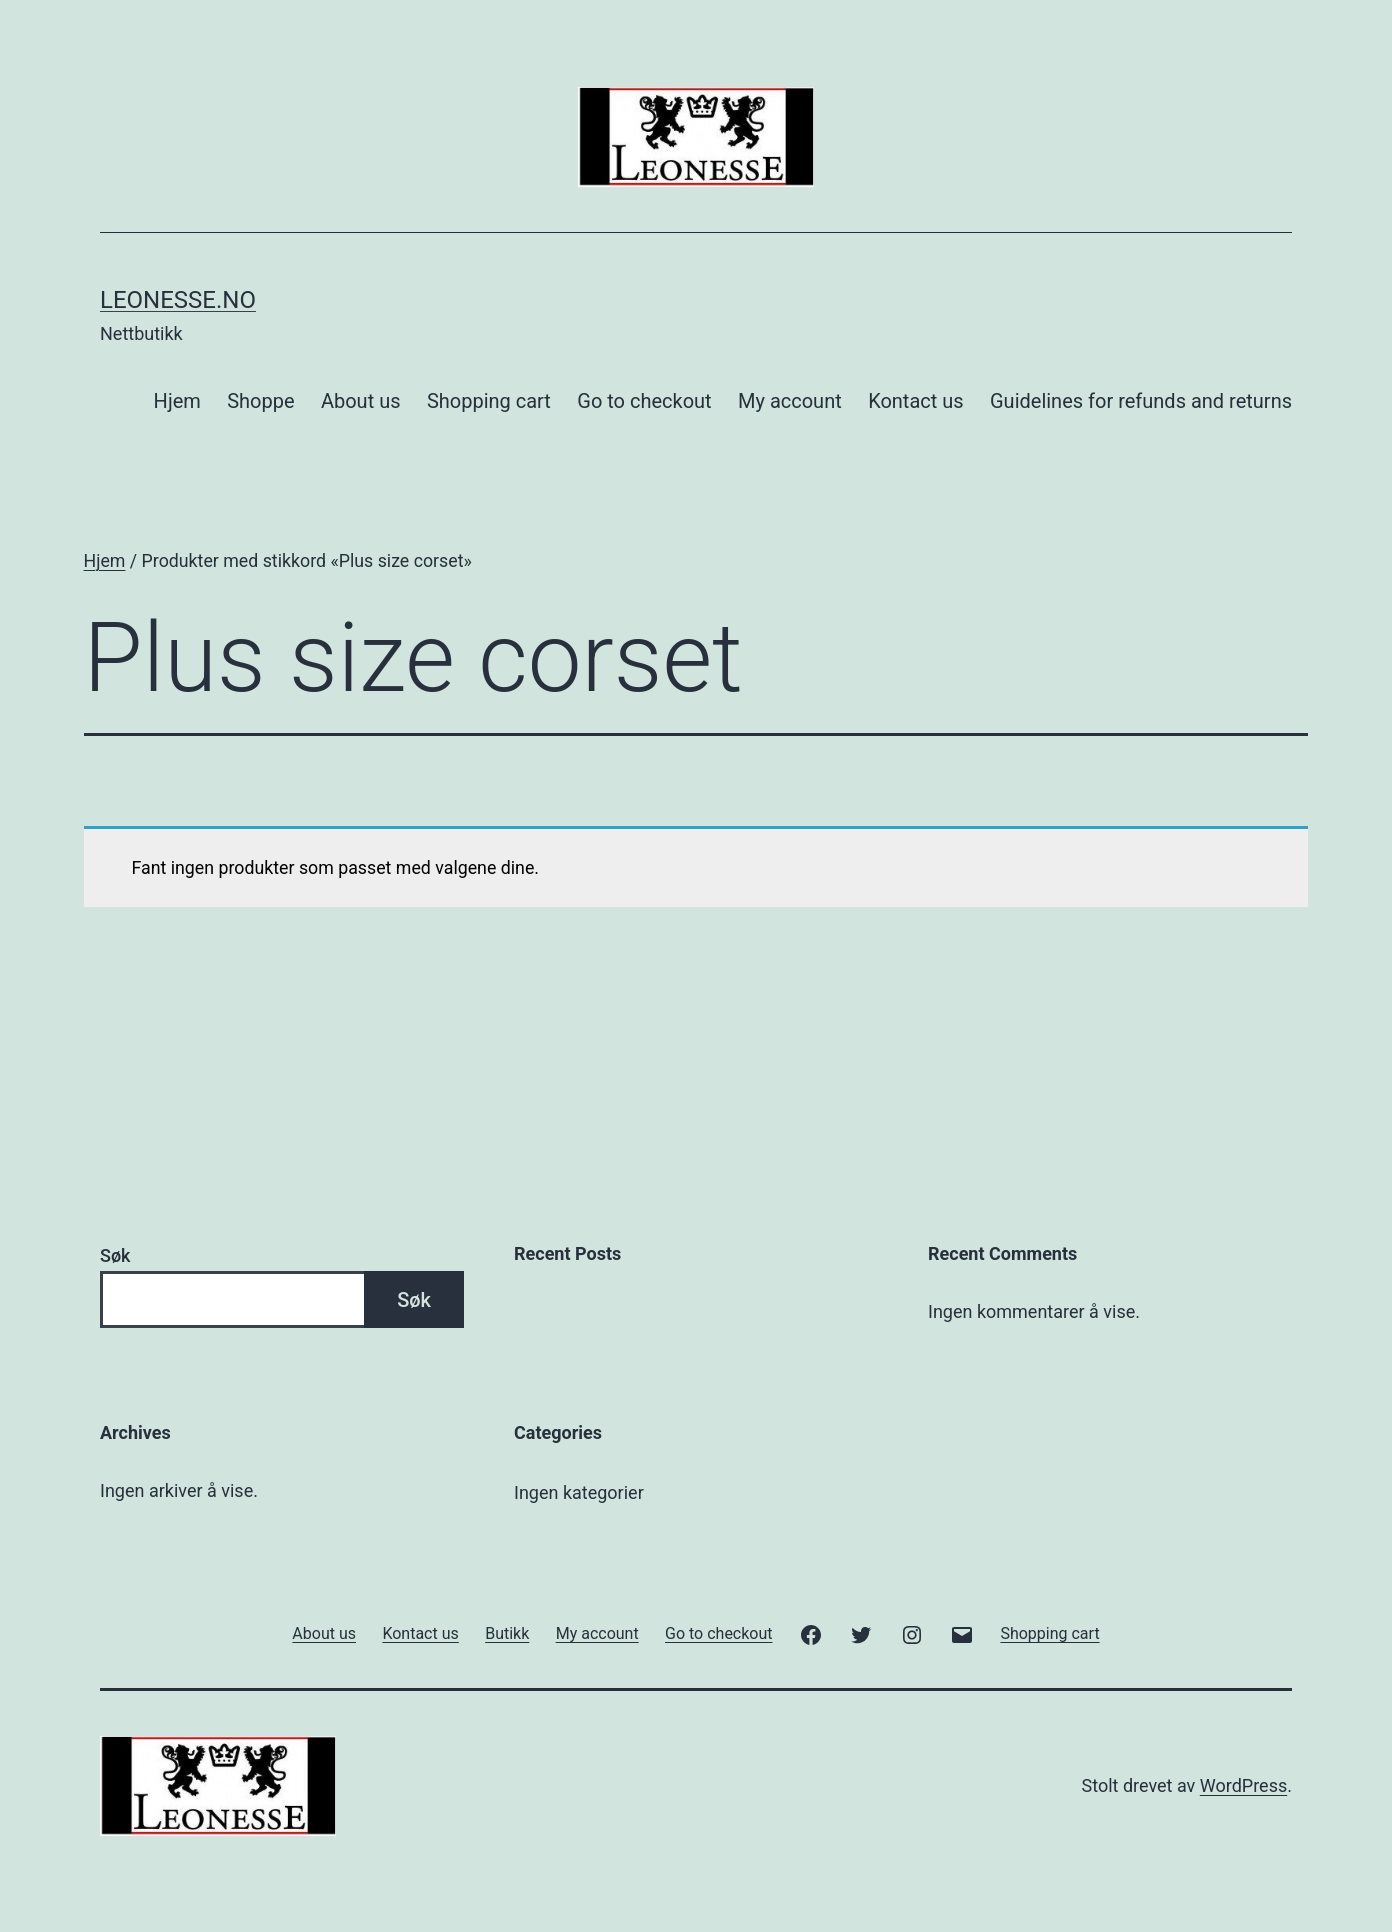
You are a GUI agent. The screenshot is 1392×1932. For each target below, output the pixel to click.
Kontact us (915, 401)
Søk (115, 1255)
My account (790, 401)
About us (361, 401)
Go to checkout (644, 401)
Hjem (177, 401)
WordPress (1243, 1785)
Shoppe (260, 401)
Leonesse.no (178, 300)
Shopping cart (489, 401)
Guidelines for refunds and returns (1141, 401)
